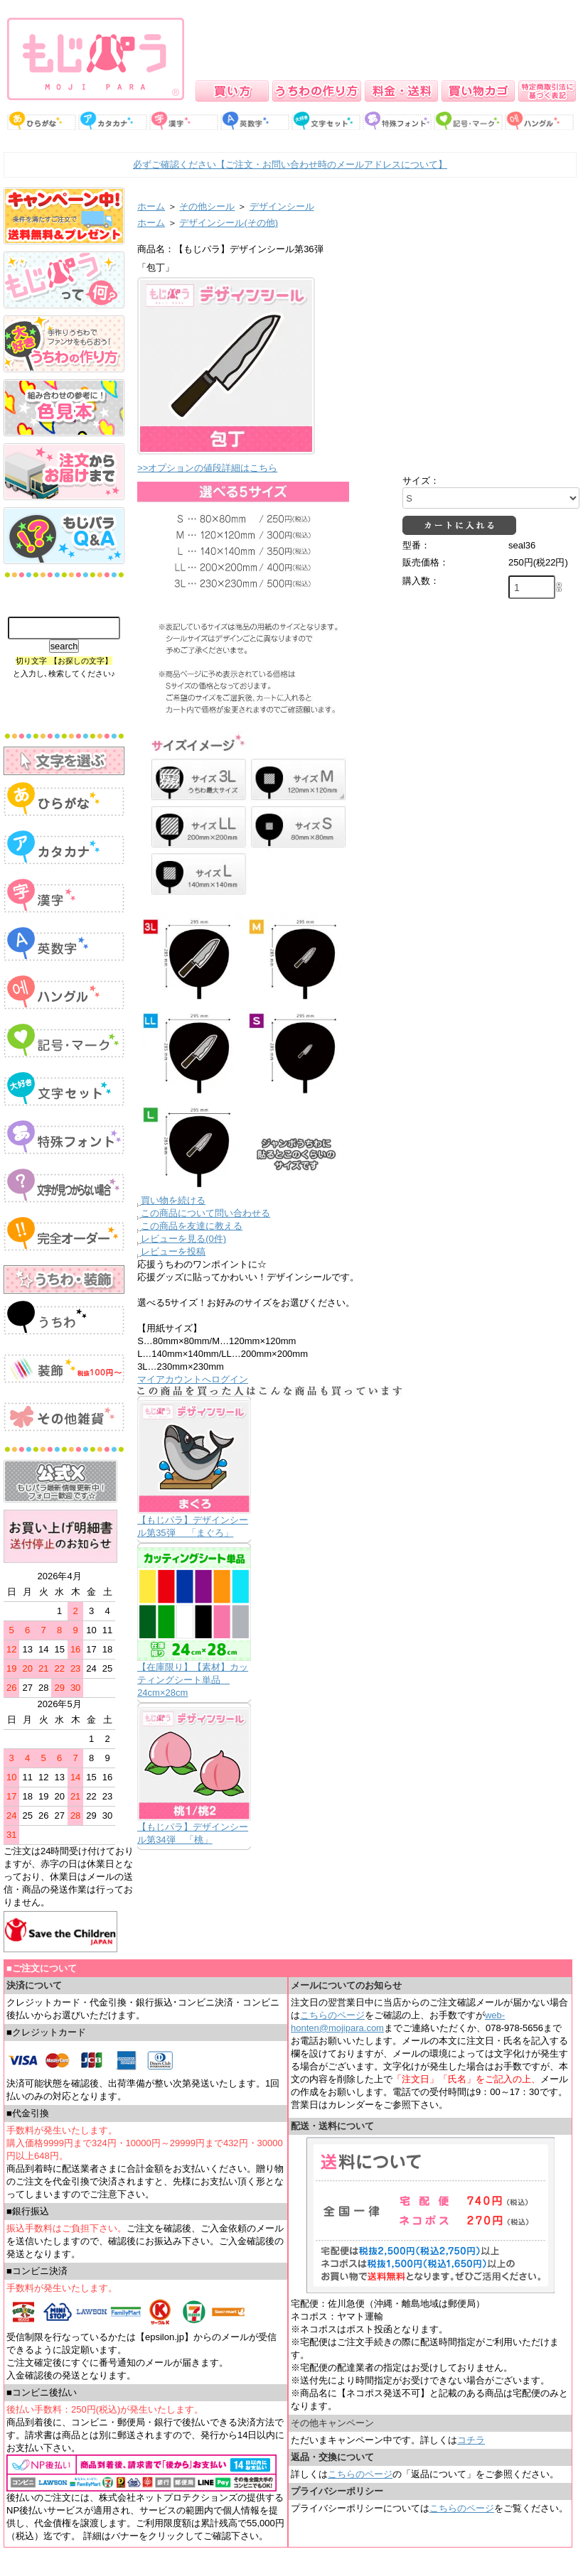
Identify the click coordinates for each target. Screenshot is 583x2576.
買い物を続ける (173, 1200)
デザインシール (282, 206)
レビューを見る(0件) (183, 1238)
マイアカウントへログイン (192, 1379)
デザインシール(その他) (228, 222)
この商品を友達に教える (191, 1226)
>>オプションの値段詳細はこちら (207, 467)
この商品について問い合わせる (205, 1213)
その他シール (207, 206)
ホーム (151, 206)
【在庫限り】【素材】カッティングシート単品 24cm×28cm (192, 1680)
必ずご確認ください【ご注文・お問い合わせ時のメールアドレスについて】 (290, 164)
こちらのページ (332, 2015)
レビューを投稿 (173, 1251)
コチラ (471, 2440)
